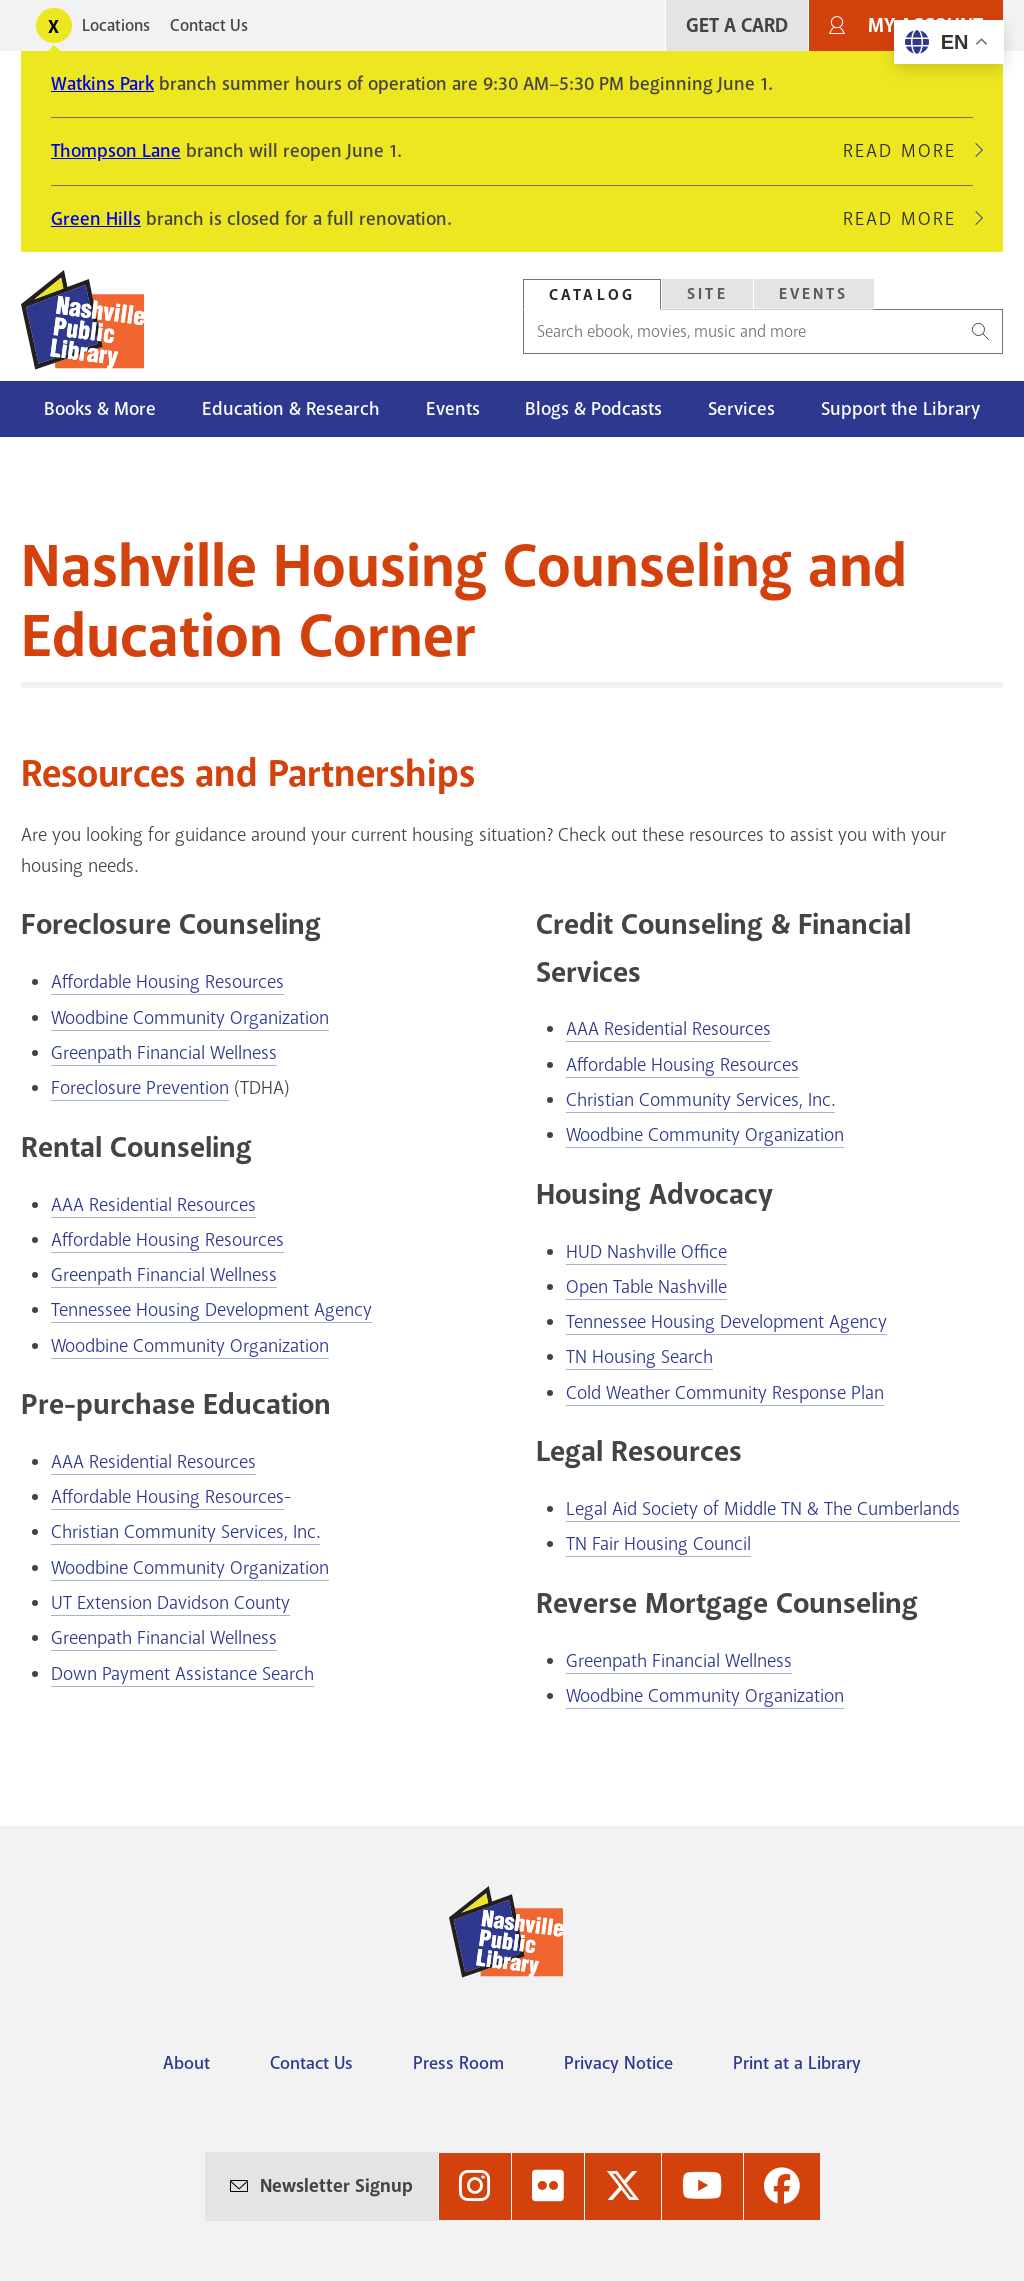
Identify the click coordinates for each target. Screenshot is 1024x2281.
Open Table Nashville (646, 1287)
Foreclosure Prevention (140, 1088)
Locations (116, 25)
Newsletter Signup (336, 2186)
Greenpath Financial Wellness (164, 1053)
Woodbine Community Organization (190, 1018)
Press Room (458, 2063)
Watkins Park (102, 84)
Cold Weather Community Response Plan (725, 1393)
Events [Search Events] (814, 294)
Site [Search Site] (707, 294)
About (186, 2063)
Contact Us (209, 25)
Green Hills (96, 219)
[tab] (592, 294)
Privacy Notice (618, 2063)
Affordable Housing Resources (167, 982)
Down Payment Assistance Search (182, 1674)
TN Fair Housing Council (658, 1544)
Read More (908, 151)
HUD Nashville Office (646, 1252)
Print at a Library (797, 2063)
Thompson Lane (116, 151)
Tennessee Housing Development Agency (211, 1310)
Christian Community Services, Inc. (185, 1532)
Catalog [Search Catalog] (592, 295)
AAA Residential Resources (153, 1205)
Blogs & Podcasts (593, 409)
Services (741, 409)
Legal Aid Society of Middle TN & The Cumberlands (763, 1509)
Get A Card (737, 25)
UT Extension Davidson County (170, 1603)
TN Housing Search (639, 1357)
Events (453, 409)
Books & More (100, 409)
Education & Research (291, 409)
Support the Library (900, 409)
